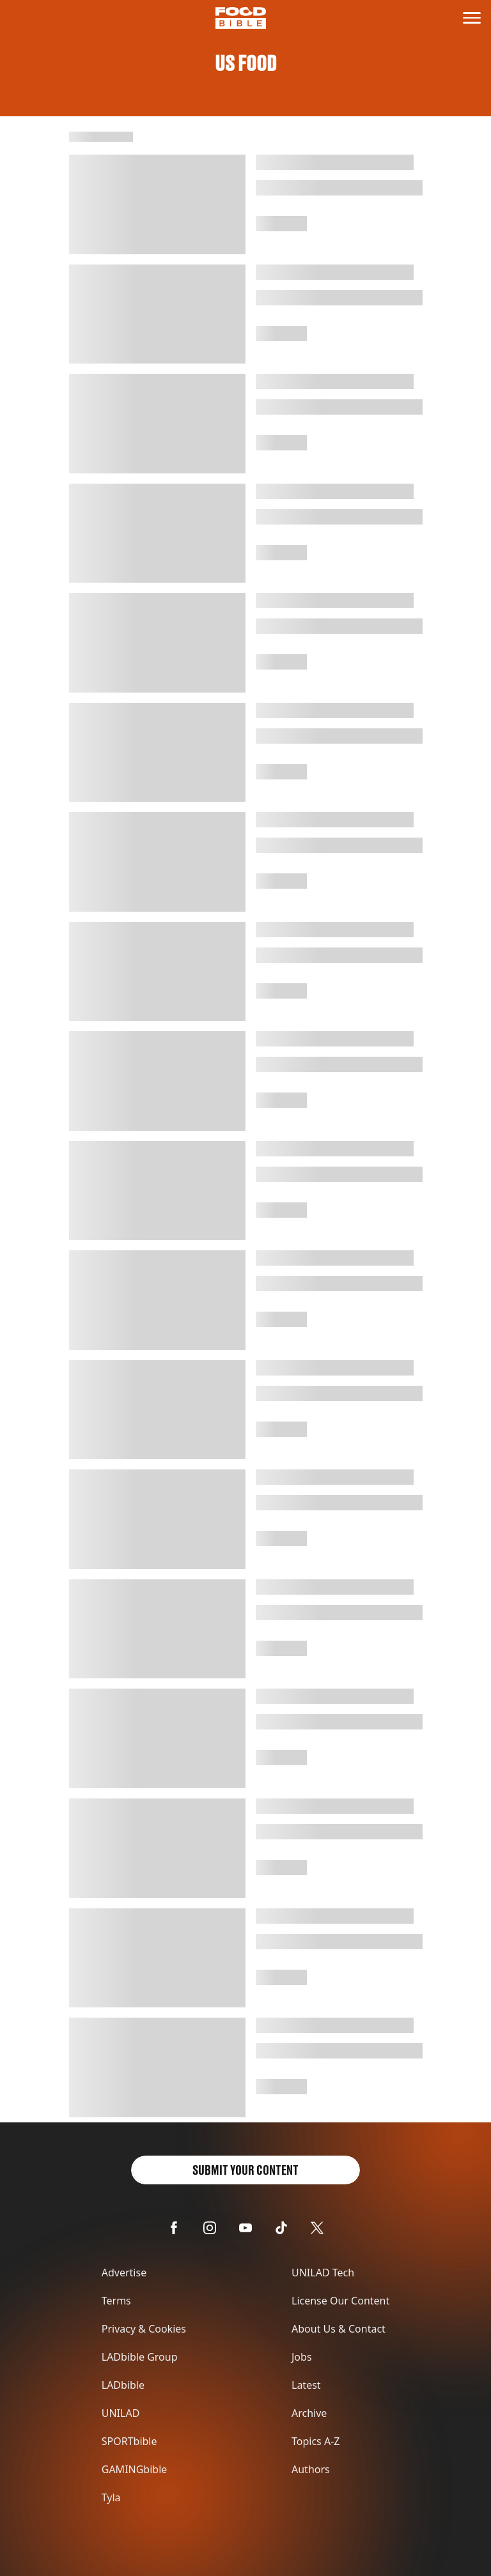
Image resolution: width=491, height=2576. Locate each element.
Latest (306, 2385)
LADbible (123, 2385)
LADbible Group (140, 2357)
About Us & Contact (339, 2329)
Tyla (111, 2497)
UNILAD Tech (323, 2273)
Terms (116, 2301)
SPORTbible (129, 2441)
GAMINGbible (135, 2469)
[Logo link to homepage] (240, 18)
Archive (309, 2413)
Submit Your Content (245, 2170)
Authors (311, 2469)
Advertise (124, 2273)
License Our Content (340, 2301)
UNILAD (121, 2413)
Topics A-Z (315, 2441)
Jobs (302, 2357)
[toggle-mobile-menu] (472, 18)
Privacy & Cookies (144, 2329)
